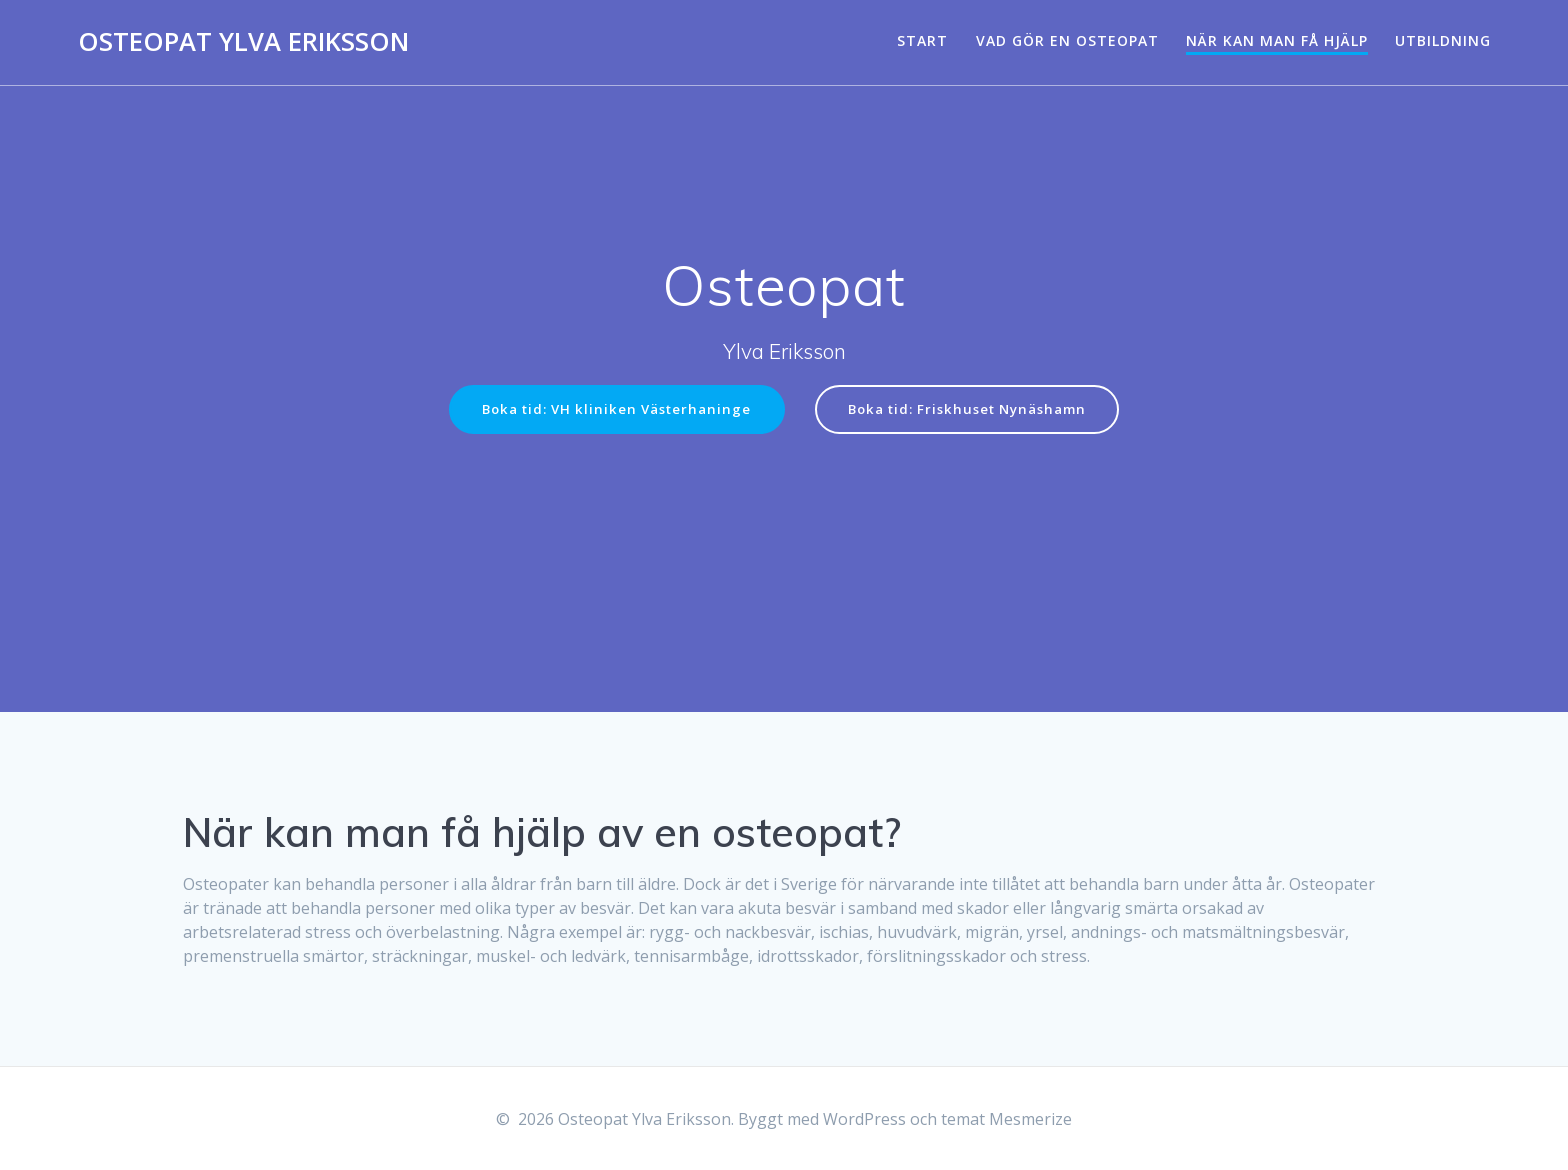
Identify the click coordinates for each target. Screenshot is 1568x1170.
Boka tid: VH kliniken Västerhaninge (610, 409)
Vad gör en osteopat (1067, 40)
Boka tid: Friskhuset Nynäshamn (973, 409)
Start (922, 40)
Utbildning (1443, 40)
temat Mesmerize (1006, 1119)
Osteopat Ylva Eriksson (243, 42)
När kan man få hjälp (1277, 40)
